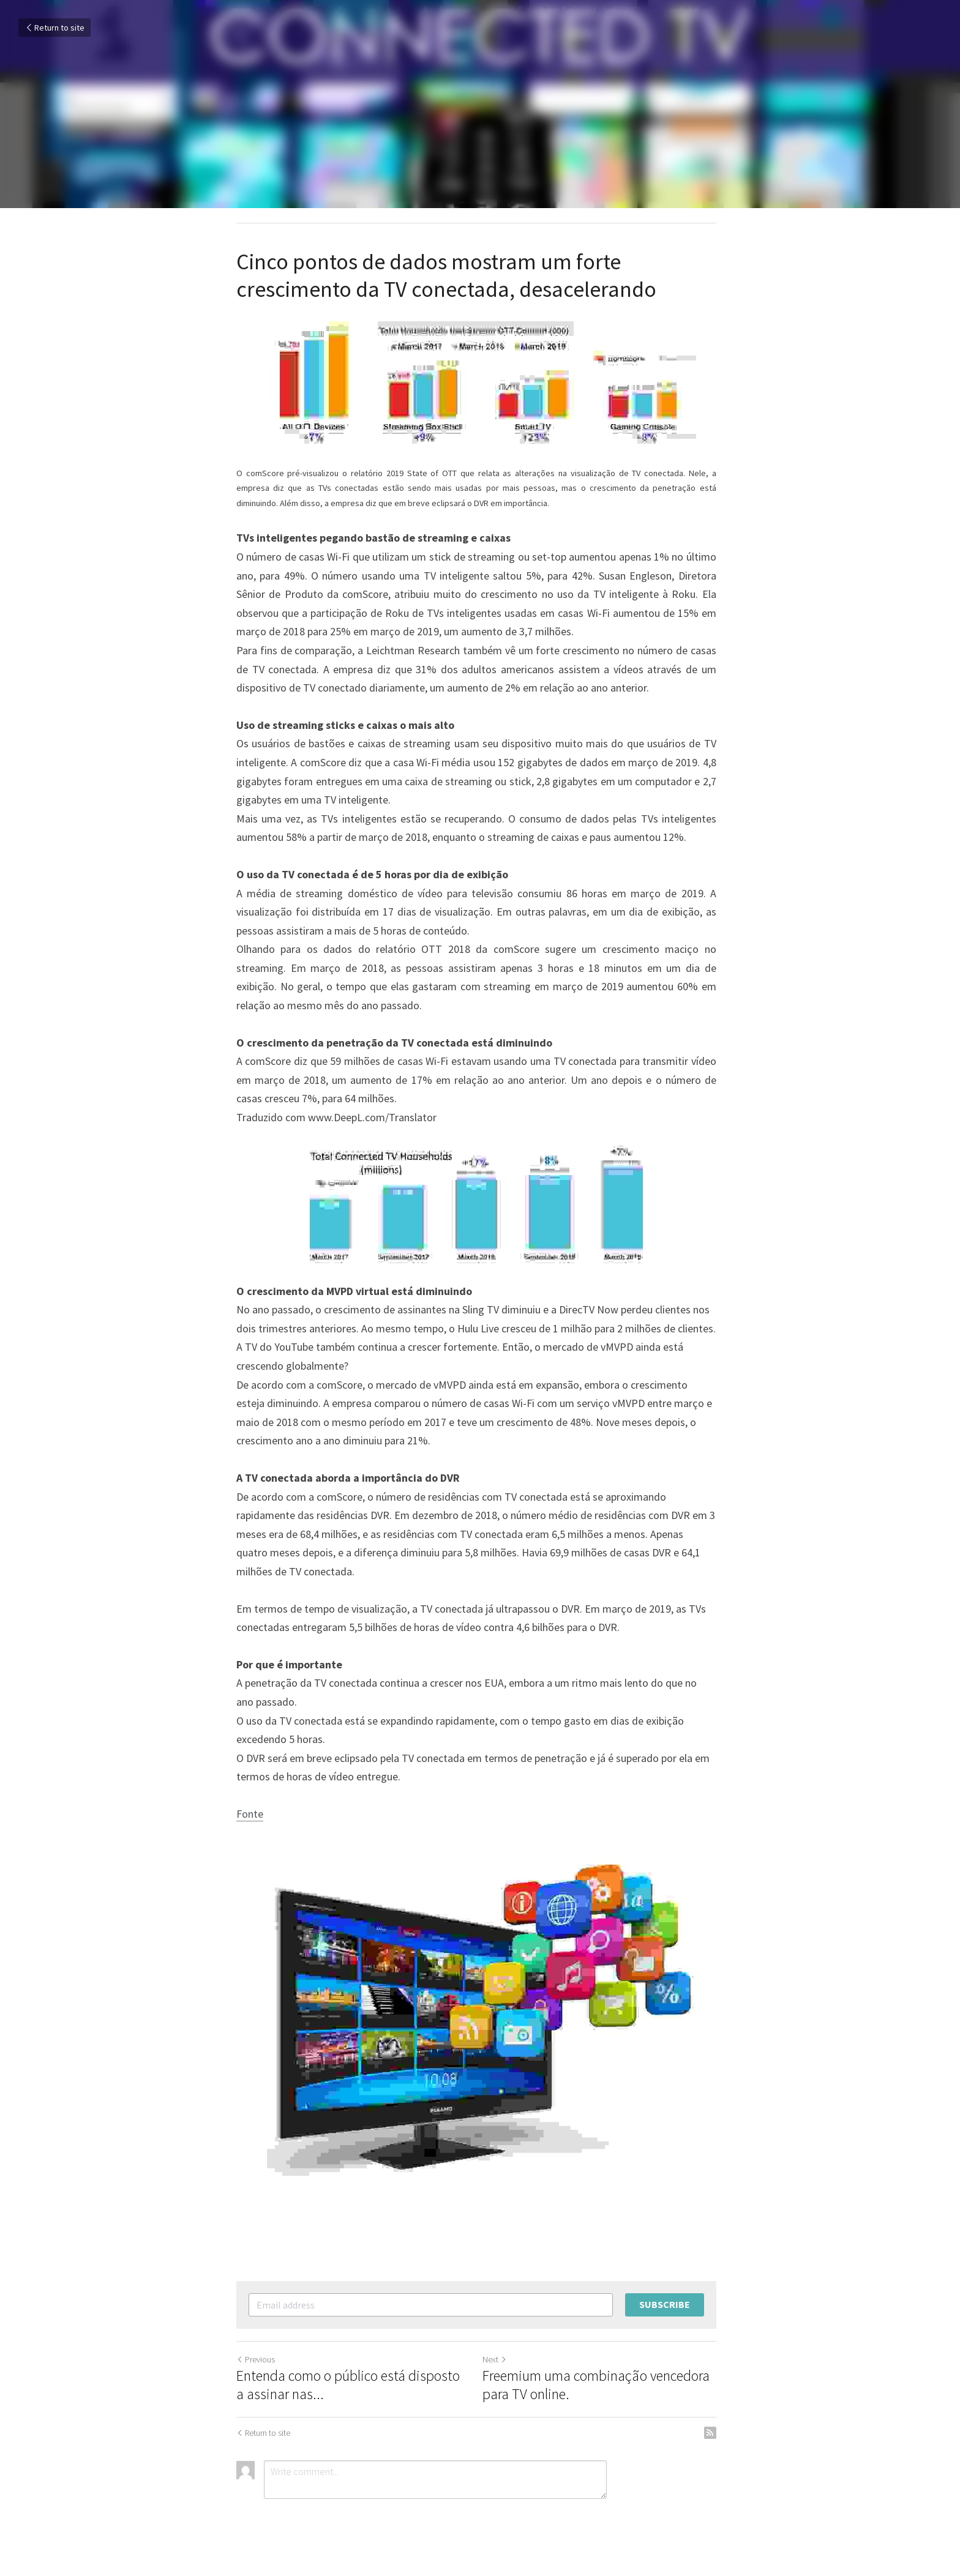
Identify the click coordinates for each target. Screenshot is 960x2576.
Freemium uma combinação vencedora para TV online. (599, 2390)
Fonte (249, 1814)
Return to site (54, 27)
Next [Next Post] (498, 2364)
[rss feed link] (717, 2438)
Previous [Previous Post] (255, 2364)
